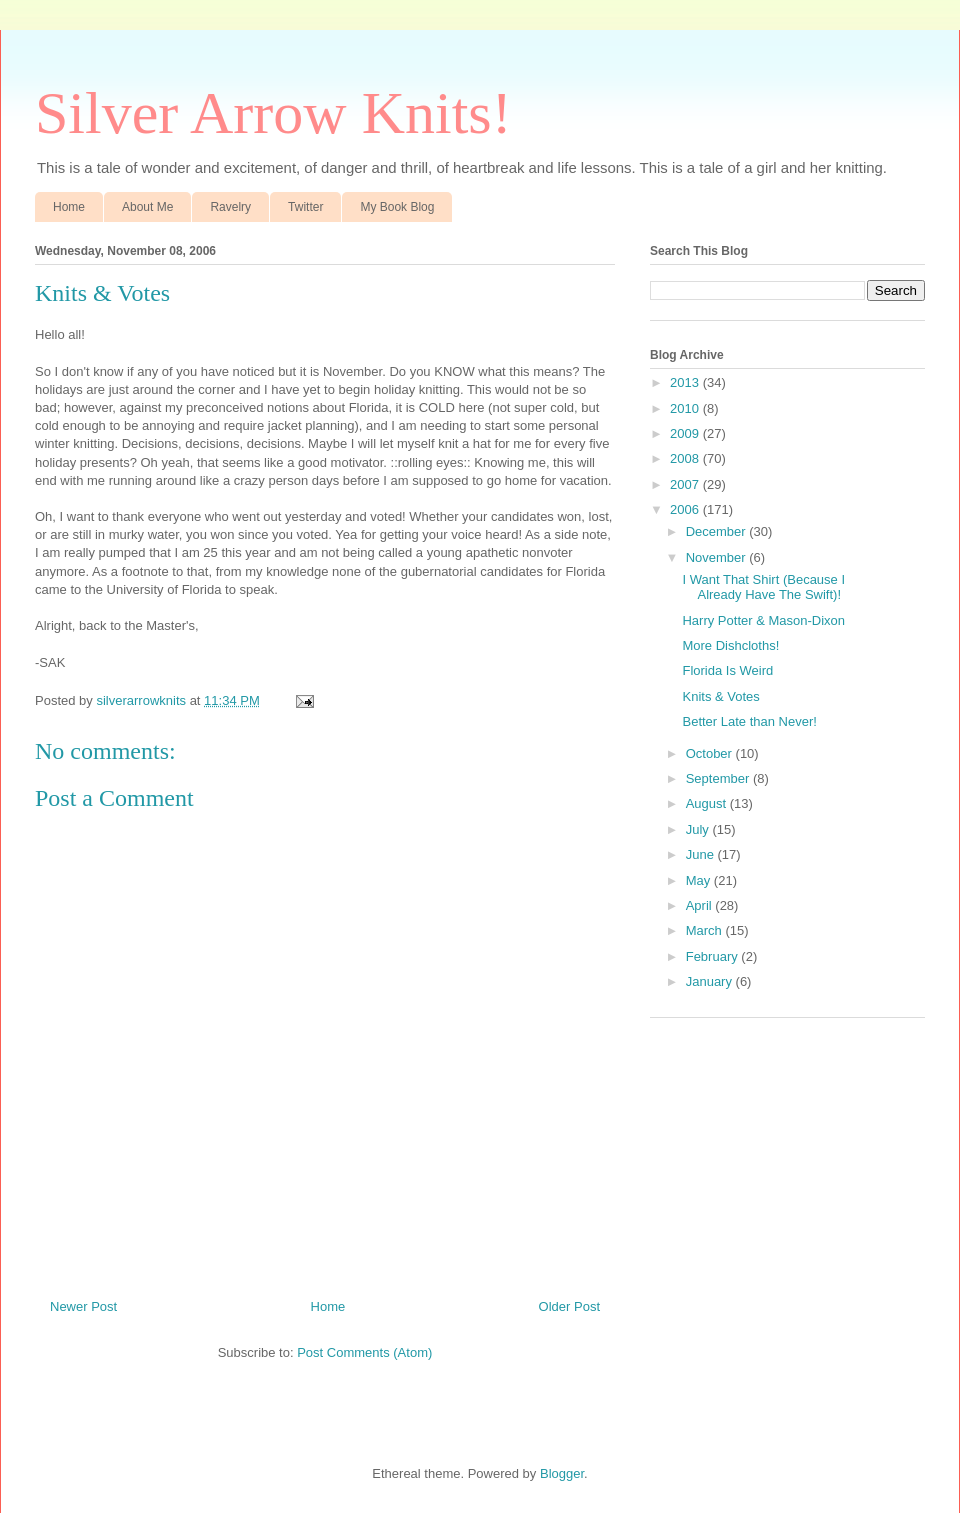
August (708, 803)
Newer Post (83, 1306)
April (701, 905)
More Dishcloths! (730, 645)
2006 (686, 509)
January (711, 981)
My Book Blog (397, 207)
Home (69, 207)
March (706, 930)
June (702, 854)
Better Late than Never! (749, 721)
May (700, 880)
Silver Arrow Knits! (273, 113)
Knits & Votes (720, 696)
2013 (686, 382)
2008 (686, 458)
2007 (686, 484)
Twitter (305, 207)
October (711, 753)
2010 (686, 408)
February (714, 956)
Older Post (569, 1306)
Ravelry (230, 207)
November (718, 557)
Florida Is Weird (727, 670)
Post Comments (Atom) (364, 1352)
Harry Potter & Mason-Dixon (763, 620)
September (719, 778)
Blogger (562, 1473)
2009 (686, 433)
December (718, 531)
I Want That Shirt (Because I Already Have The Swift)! (763, 587)
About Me (147, 207)
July (699, 829)
